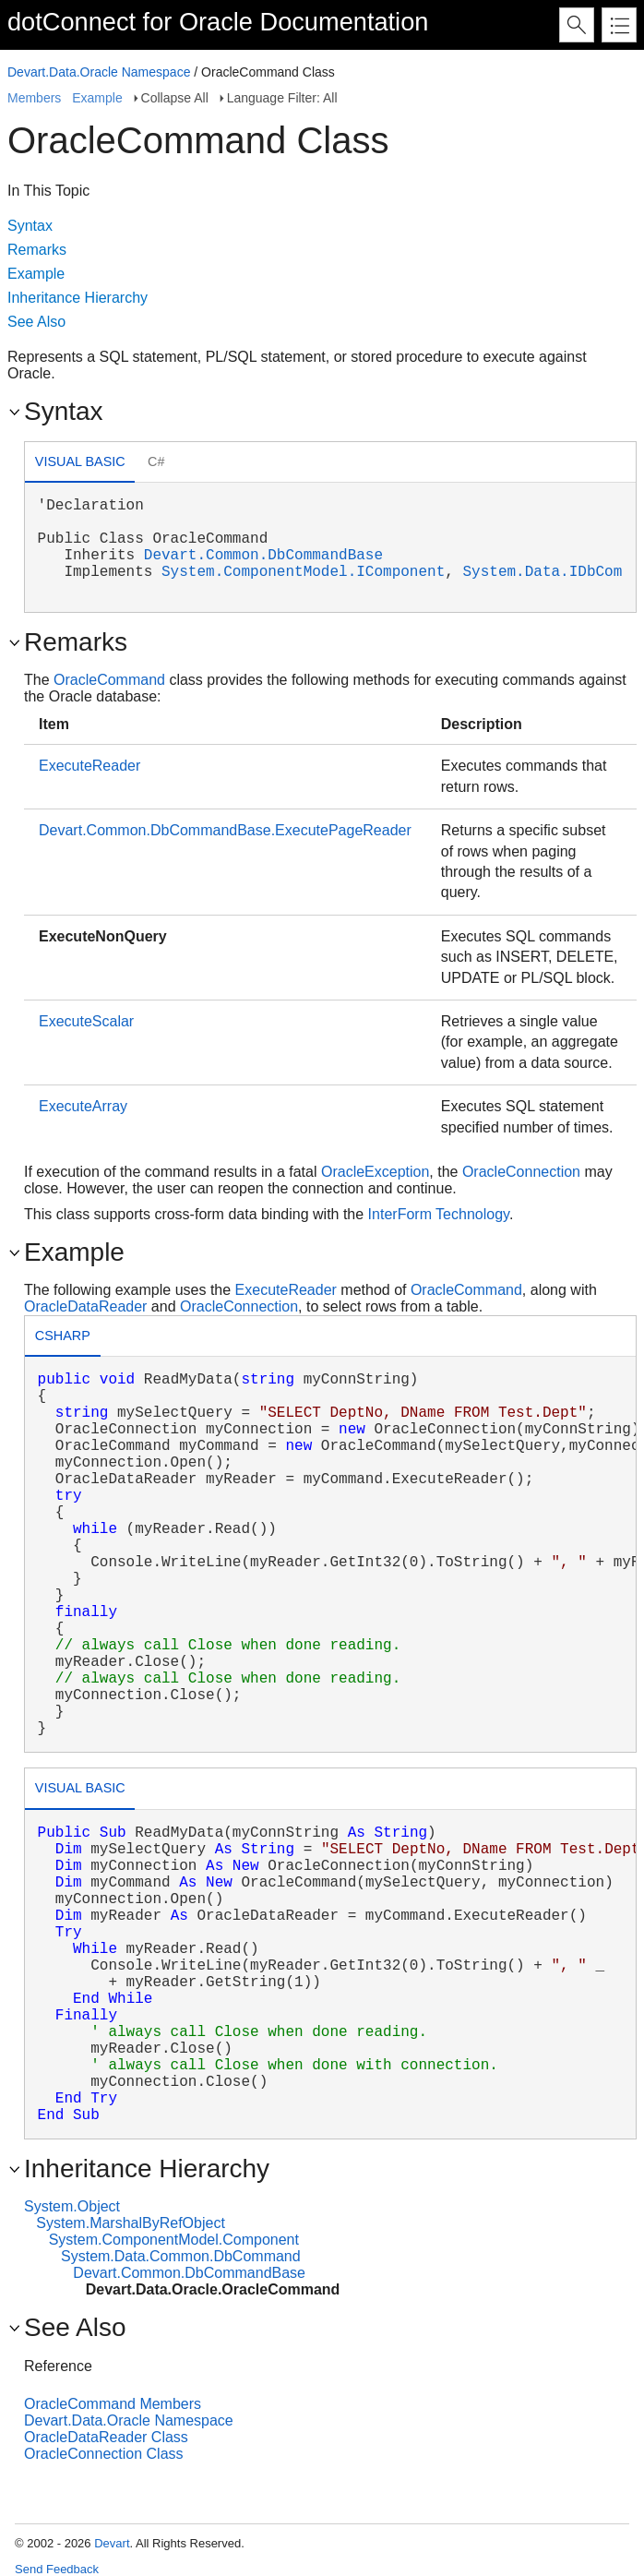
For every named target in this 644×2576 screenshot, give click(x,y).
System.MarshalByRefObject (130, 2223)
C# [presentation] (156, 461)
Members (34, 97)
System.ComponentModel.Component (174, 2239)
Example (97, 97)
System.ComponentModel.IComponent (303, 572)
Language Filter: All (282, 97)
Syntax (30, 226)
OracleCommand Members (112, 2404)
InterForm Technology (438, 1214)
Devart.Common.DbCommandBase (263, 555)
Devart (111, 2543)
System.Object (72, 2206)
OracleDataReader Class (106, 2437)
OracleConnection (521, 1172)
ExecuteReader (89, 765)
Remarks (36, 250)
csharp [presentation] (62, 1335)
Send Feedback (57, 2569)
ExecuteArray (83, 1106)
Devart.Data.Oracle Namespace (98, 72)
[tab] (80, 464)
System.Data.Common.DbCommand (181, 2256)
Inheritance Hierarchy (77, 298)
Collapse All (175, 97)
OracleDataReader (85, 1306)
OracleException (375, 1172)
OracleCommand (109, 680)
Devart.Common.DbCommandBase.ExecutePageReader (225, 830)
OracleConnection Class (104, 2454)
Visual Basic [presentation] (80, 461)
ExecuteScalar (86, 1021)
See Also (36, 321)
